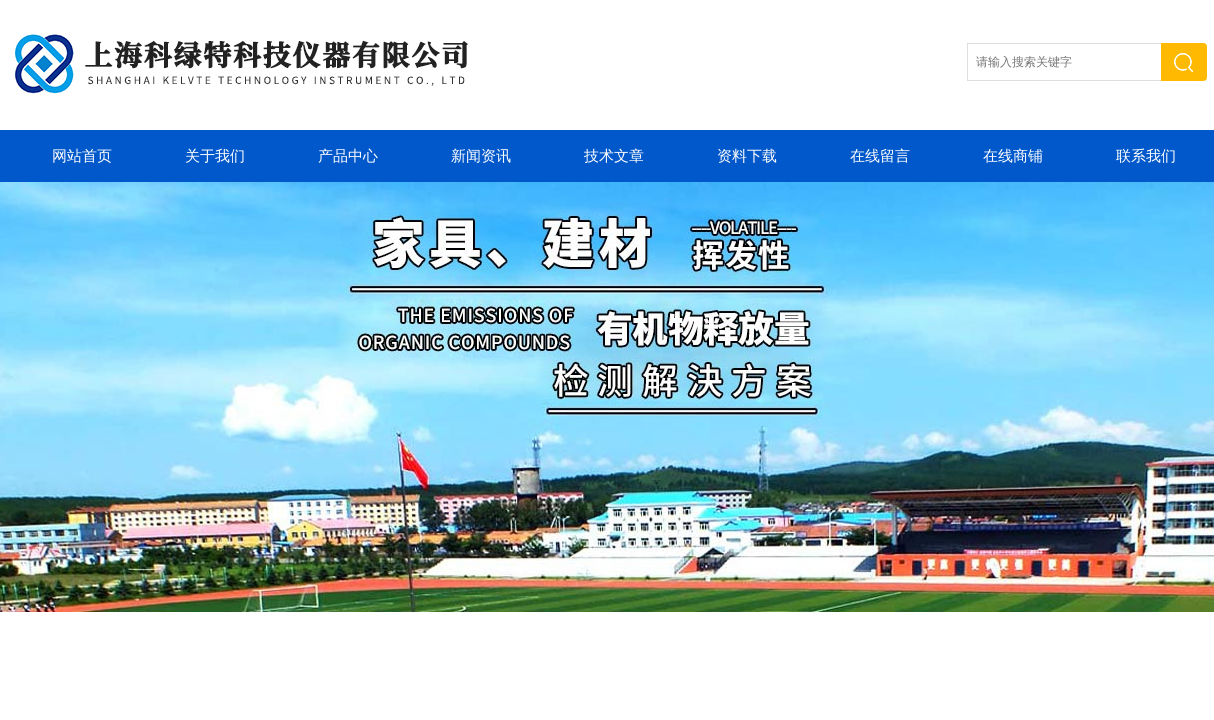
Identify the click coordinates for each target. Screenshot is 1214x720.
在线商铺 (1013, 156)
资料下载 (747, 156)
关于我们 (215, 156)
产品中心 (348, 156)
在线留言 (880, 156)
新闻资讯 (481, 156)
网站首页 (82, 156)
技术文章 (614, 156)
